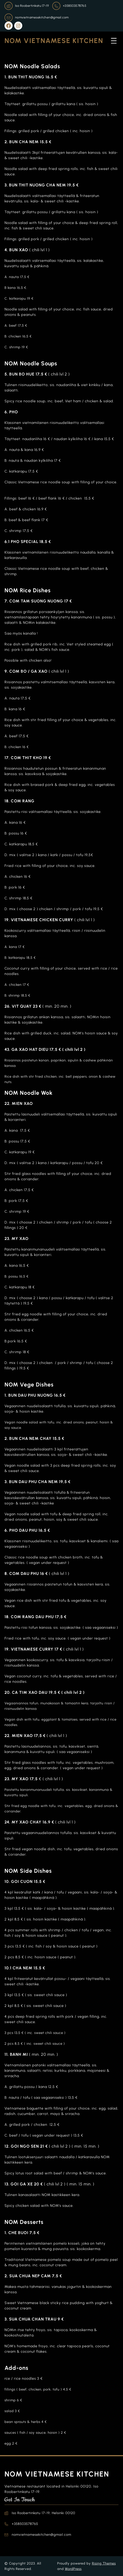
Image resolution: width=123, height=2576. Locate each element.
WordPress (73, 2569)
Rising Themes (104, 2563)
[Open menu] (113, 40)
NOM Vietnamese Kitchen (54, 40)
